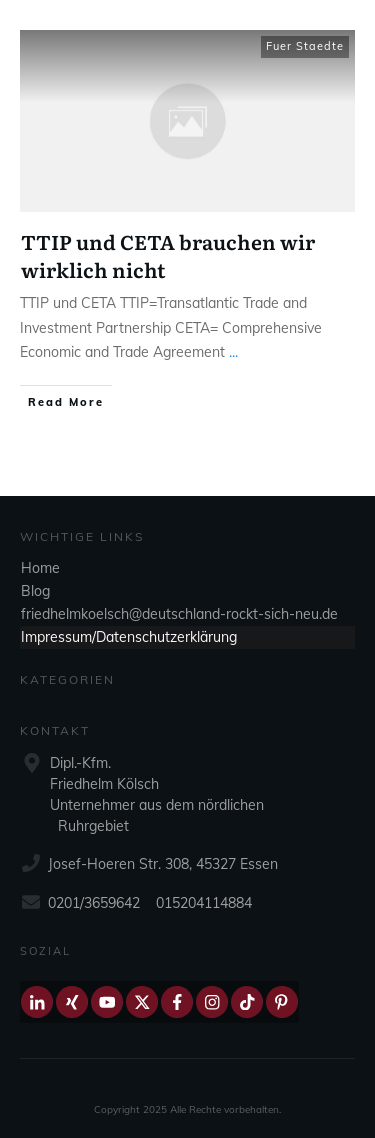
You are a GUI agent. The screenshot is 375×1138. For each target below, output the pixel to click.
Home (40, 568)
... (233, 352)
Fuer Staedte (305, 46)
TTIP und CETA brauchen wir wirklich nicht (168, 255)
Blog (35, 591)
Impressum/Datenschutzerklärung (129, 637)
